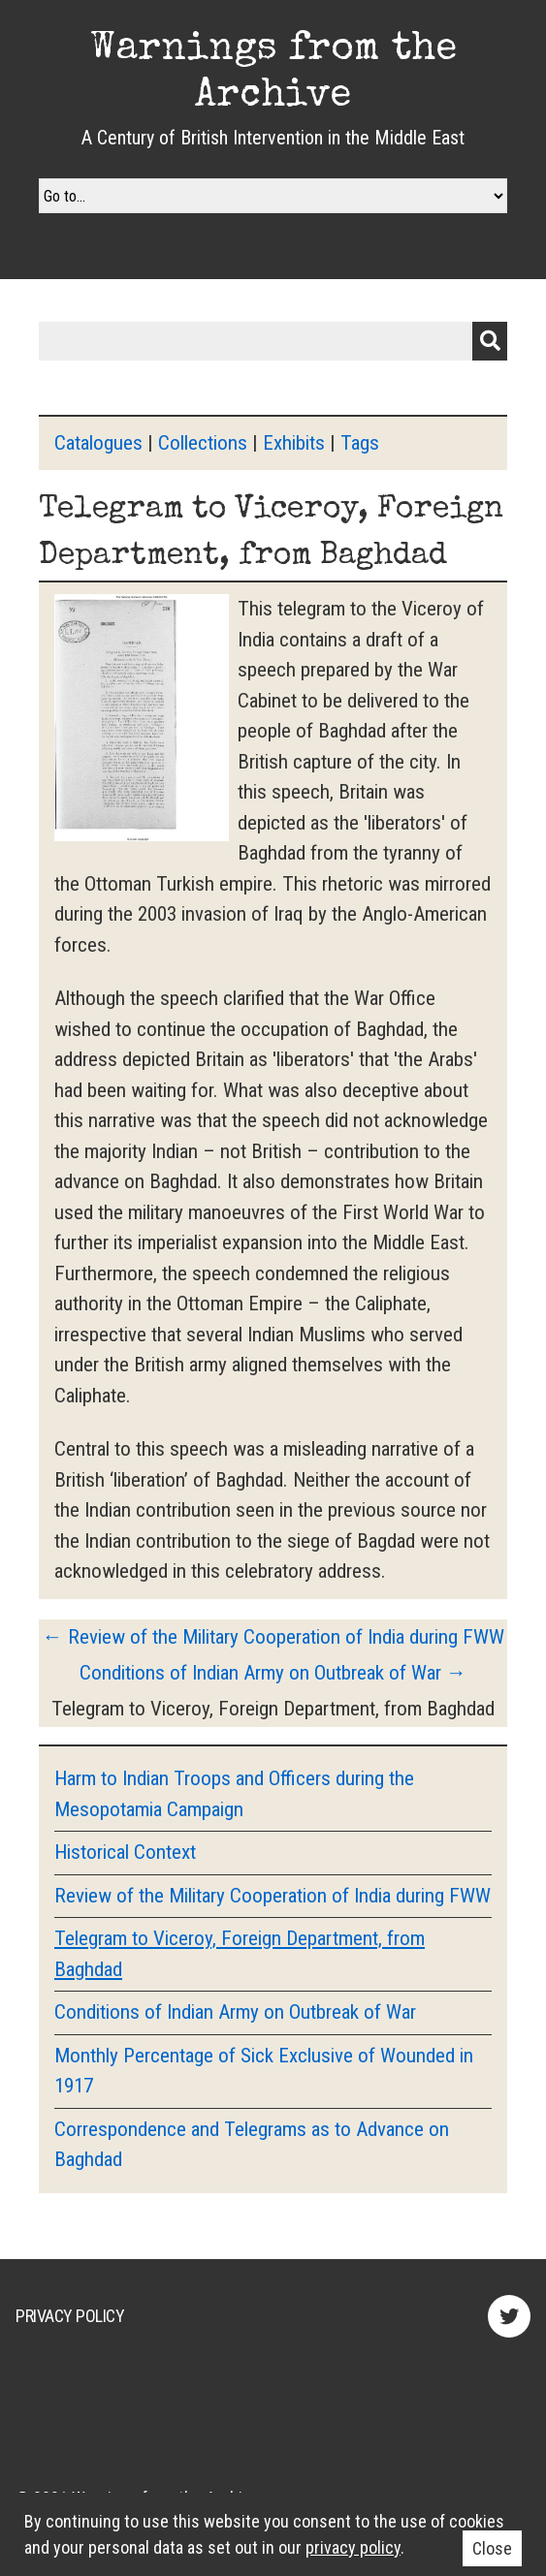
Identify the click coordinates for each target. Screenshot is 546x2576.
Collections (202, 443)
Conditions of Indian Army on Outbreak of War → (273, 1672)
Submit (489, 341)
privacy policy (353, 2547)
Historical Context (125, 1852)
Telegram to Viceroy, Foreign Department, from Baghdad (239, 1954)
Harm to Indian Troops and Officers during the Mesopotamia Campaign (234, 1794)
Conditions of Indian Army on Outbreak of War (235, 2012)
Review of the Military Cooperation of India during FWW (272, 1895)
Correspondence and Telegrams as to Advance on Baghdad (251, 2145)
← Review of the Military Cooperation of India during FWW (273, 1637)
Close (492, 2548)
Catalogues (98, 443)
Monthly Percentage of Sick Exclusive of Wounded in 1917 (263, 2071)
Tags (359, 443)
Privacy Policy (70, 2316)
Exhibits (294, 443)
